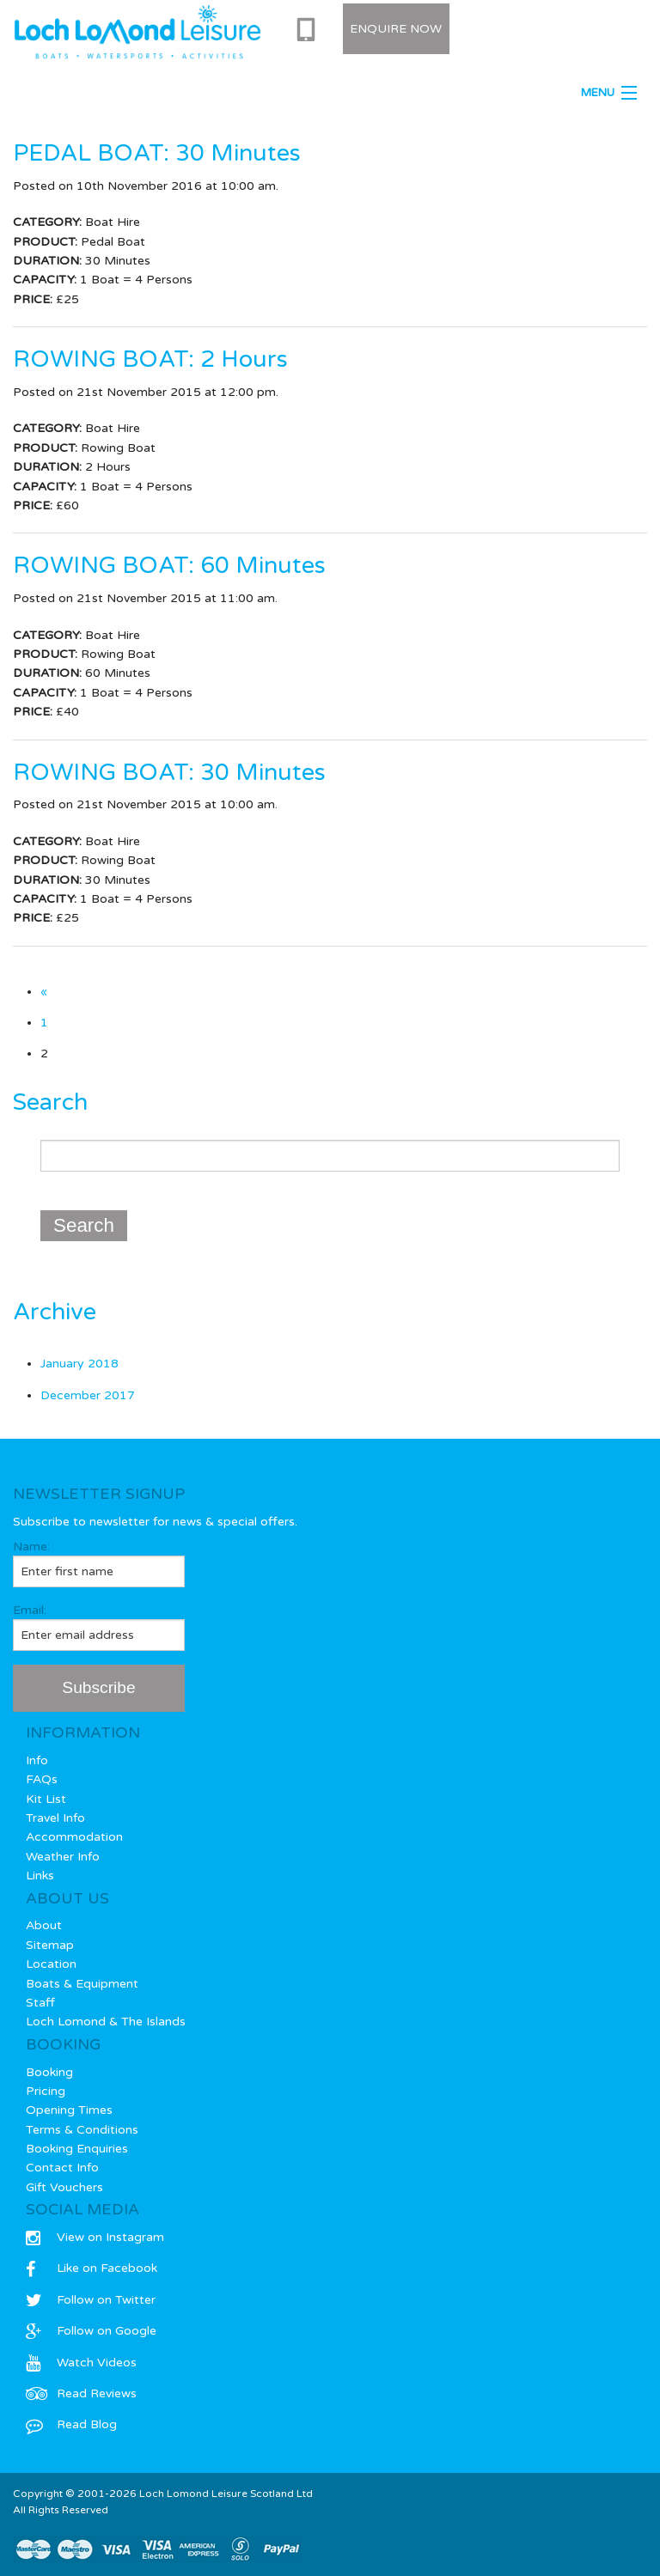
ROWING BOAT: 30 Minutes (169, 772)
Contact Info (62, 2167)
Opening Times (69, 2110)
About (44, 1925)
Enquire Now (396, 28)
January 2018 (79, 1363)
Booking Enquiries (77, 2148)
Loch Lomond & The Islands (106, 2021)
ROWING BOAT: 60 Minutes (169, 565)
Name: (99, 1563)
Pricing (45, 2091)
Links (40, 1875)
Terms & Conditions (82, 2129)
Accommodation (74, 1837)
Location (51, 1964)
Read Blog (71, 2424)
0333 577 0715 (309, 30)
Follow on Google (91, 2330)
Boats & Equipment (82, 1983)
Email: (99, 1627)
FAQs (42, 1779)
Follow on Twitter (91, 2300)
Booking (49, 2072)
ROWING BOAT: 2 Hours (150, 359)
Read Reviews (81, 2393)
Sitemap (50, 1945)
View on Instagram (95, 2237)
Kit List (46, 1799)
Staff (40, 2002)
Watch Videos (81, 2362)
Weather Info (63, 1856)
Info (37, 1760)
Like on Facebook (91, 2268)
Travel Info (55, 1818)
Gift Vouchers (64, 2187)
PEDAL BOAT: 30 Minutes (157, 153)
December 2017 (87, 1395)
